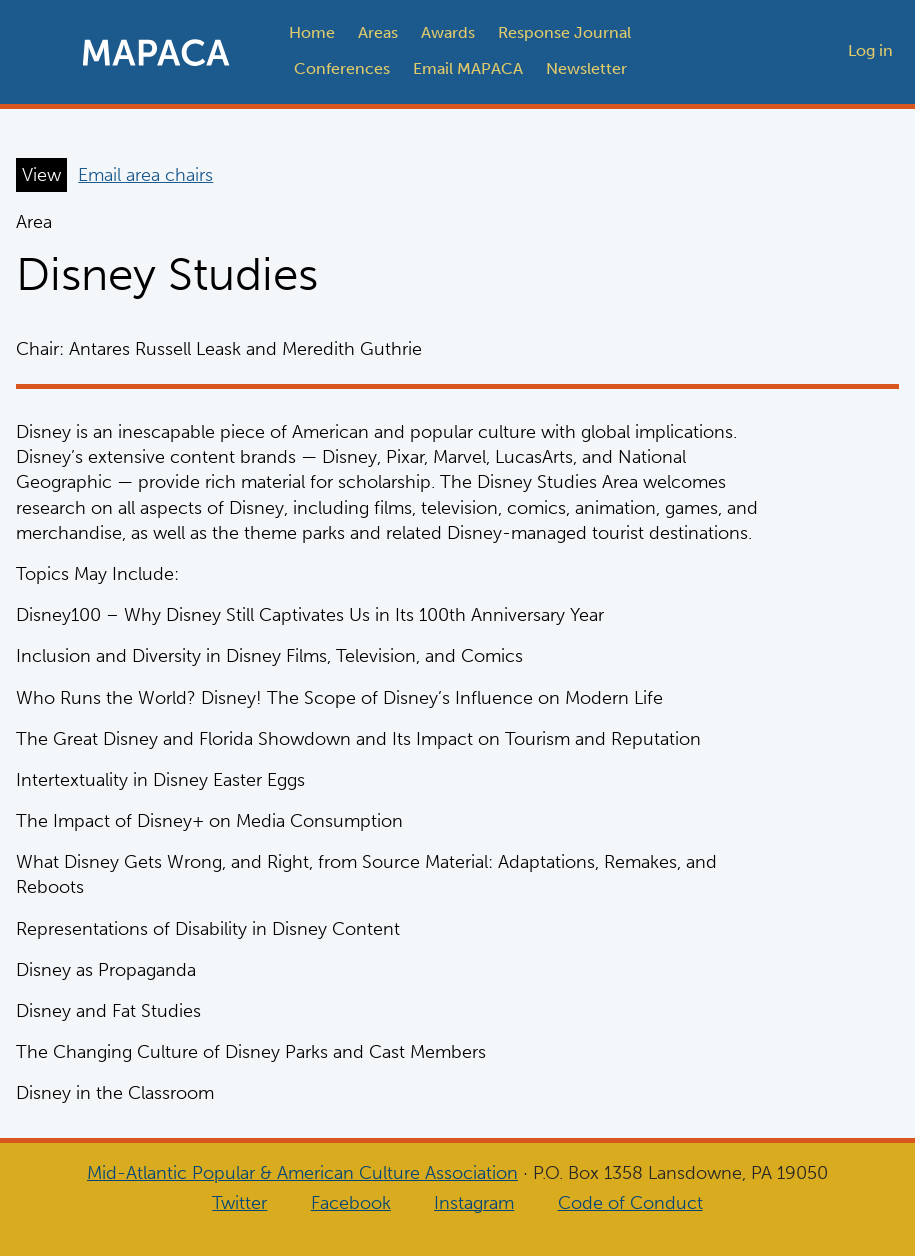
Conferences (342, 68)
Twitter (239, 1203)
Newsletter (586, 68)
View (41, 175)
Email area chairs (145, 175)
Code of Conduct (630, 1203)
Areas (378, 32)
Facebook (351, 1203)
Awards (448, 32)
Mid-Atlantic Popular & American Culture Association (302, 1173)
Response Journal (564, 32)
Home (312, 32)
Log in (870, 50)
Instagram (474, 1203)
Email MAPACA (468, 68)
